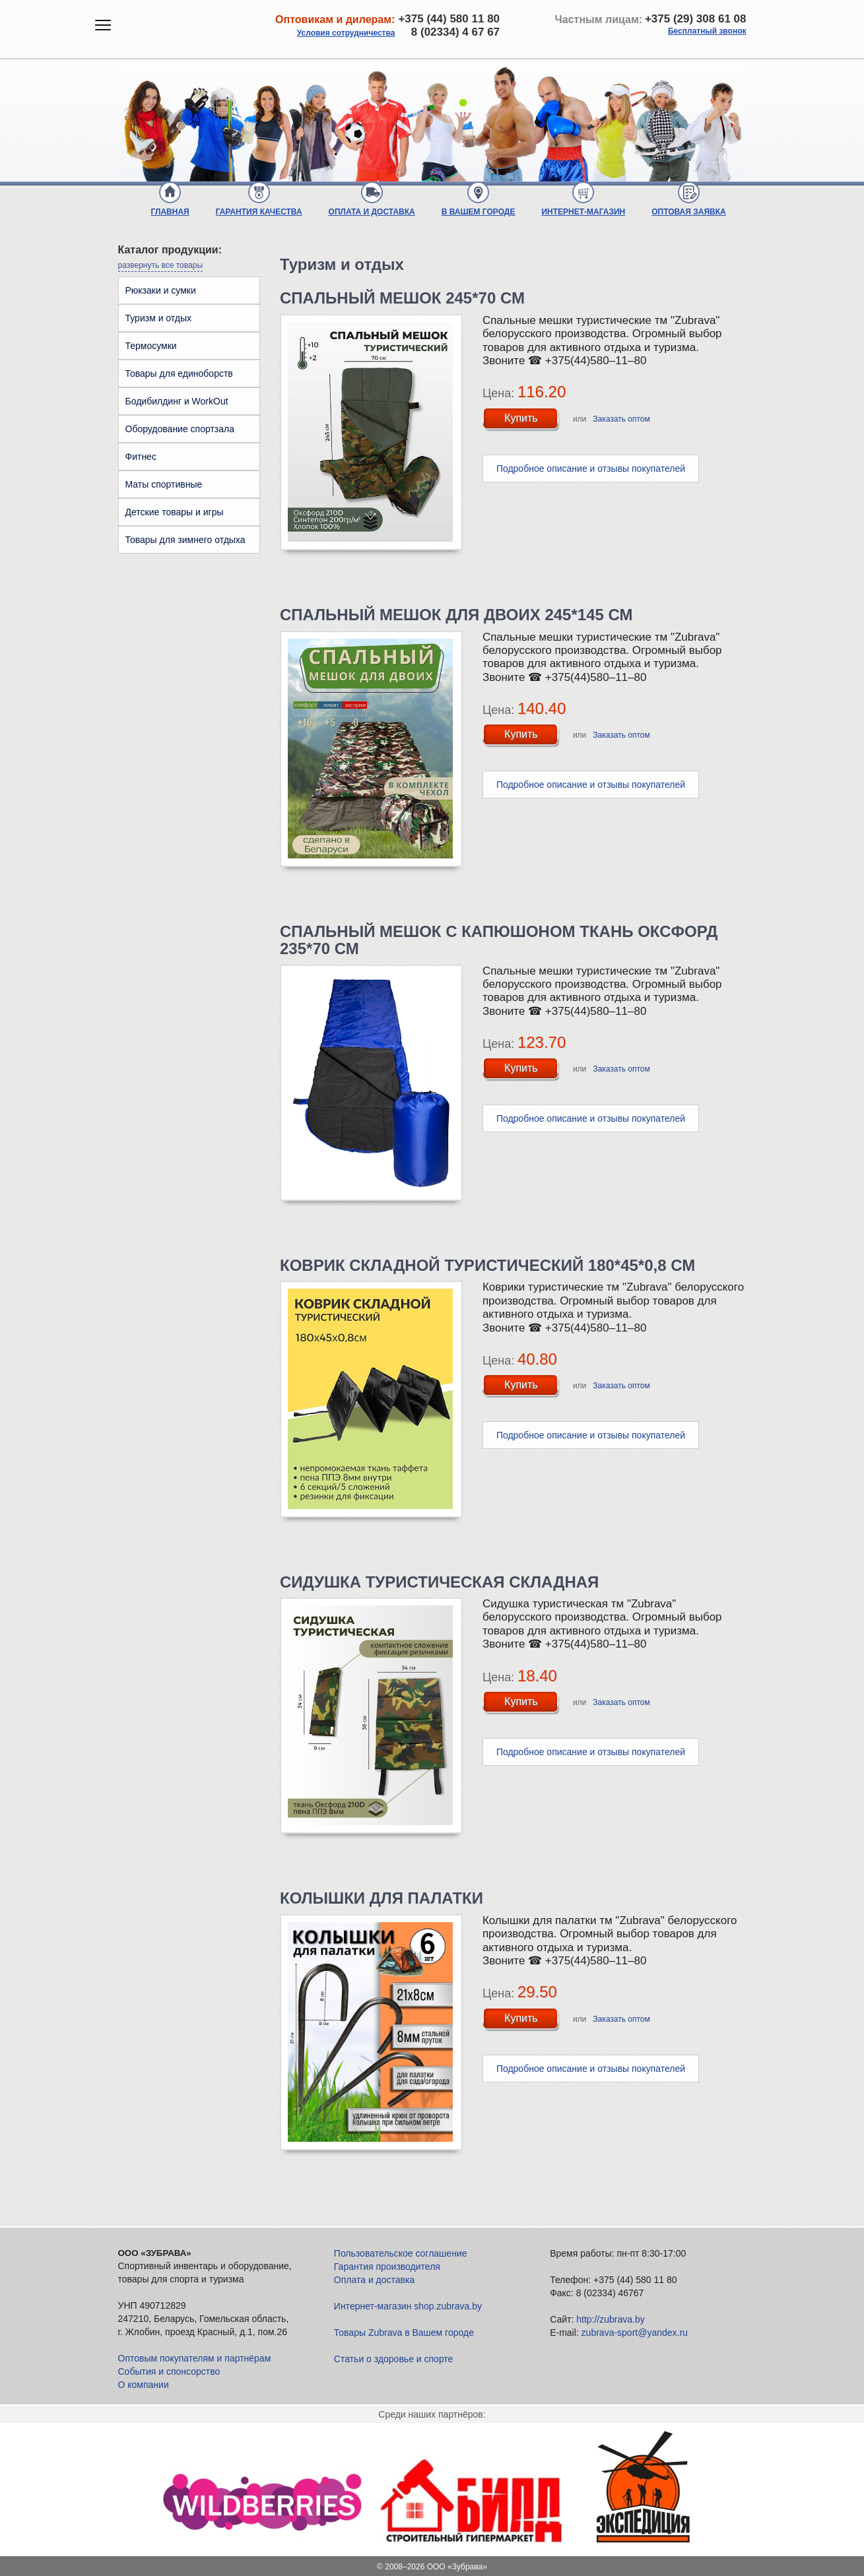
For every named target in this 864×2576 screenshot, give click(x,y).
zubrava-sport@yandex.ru (635, 2332)
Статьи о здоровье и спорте (393, 2359)
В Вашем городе (478, 211)
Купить (521, 418)
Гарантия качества (259, 211)
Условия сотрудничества (346, 33)
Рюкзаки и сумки (160, 290)
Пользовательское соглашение (400, 2253)
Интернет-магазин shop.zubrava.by (408, 2306)
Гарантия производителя (387, 2266)
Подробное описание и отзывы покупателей (590, 468)
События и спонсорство (169, 2371)
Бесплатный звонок (707, 31)
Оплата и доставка (372, 211)
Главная (170, 211)
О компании (143, 2384)
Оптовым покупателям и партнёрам (194, 2358)
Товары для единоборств (179, 373)
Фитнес (140, 456)
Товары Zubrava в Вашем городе (404, 2332)
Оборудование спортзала (180, 429)
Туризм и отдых (158, 318)
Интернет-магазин (583, 211)
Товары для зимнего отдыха (185, 539)
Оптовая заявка (688, 211)
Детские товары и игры (174, 512)
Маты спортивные (164, 484)
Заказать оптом (621, 419)
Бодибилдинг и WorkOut (176, 401)
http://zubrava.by (610, 2319)
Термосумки (151, 345)
